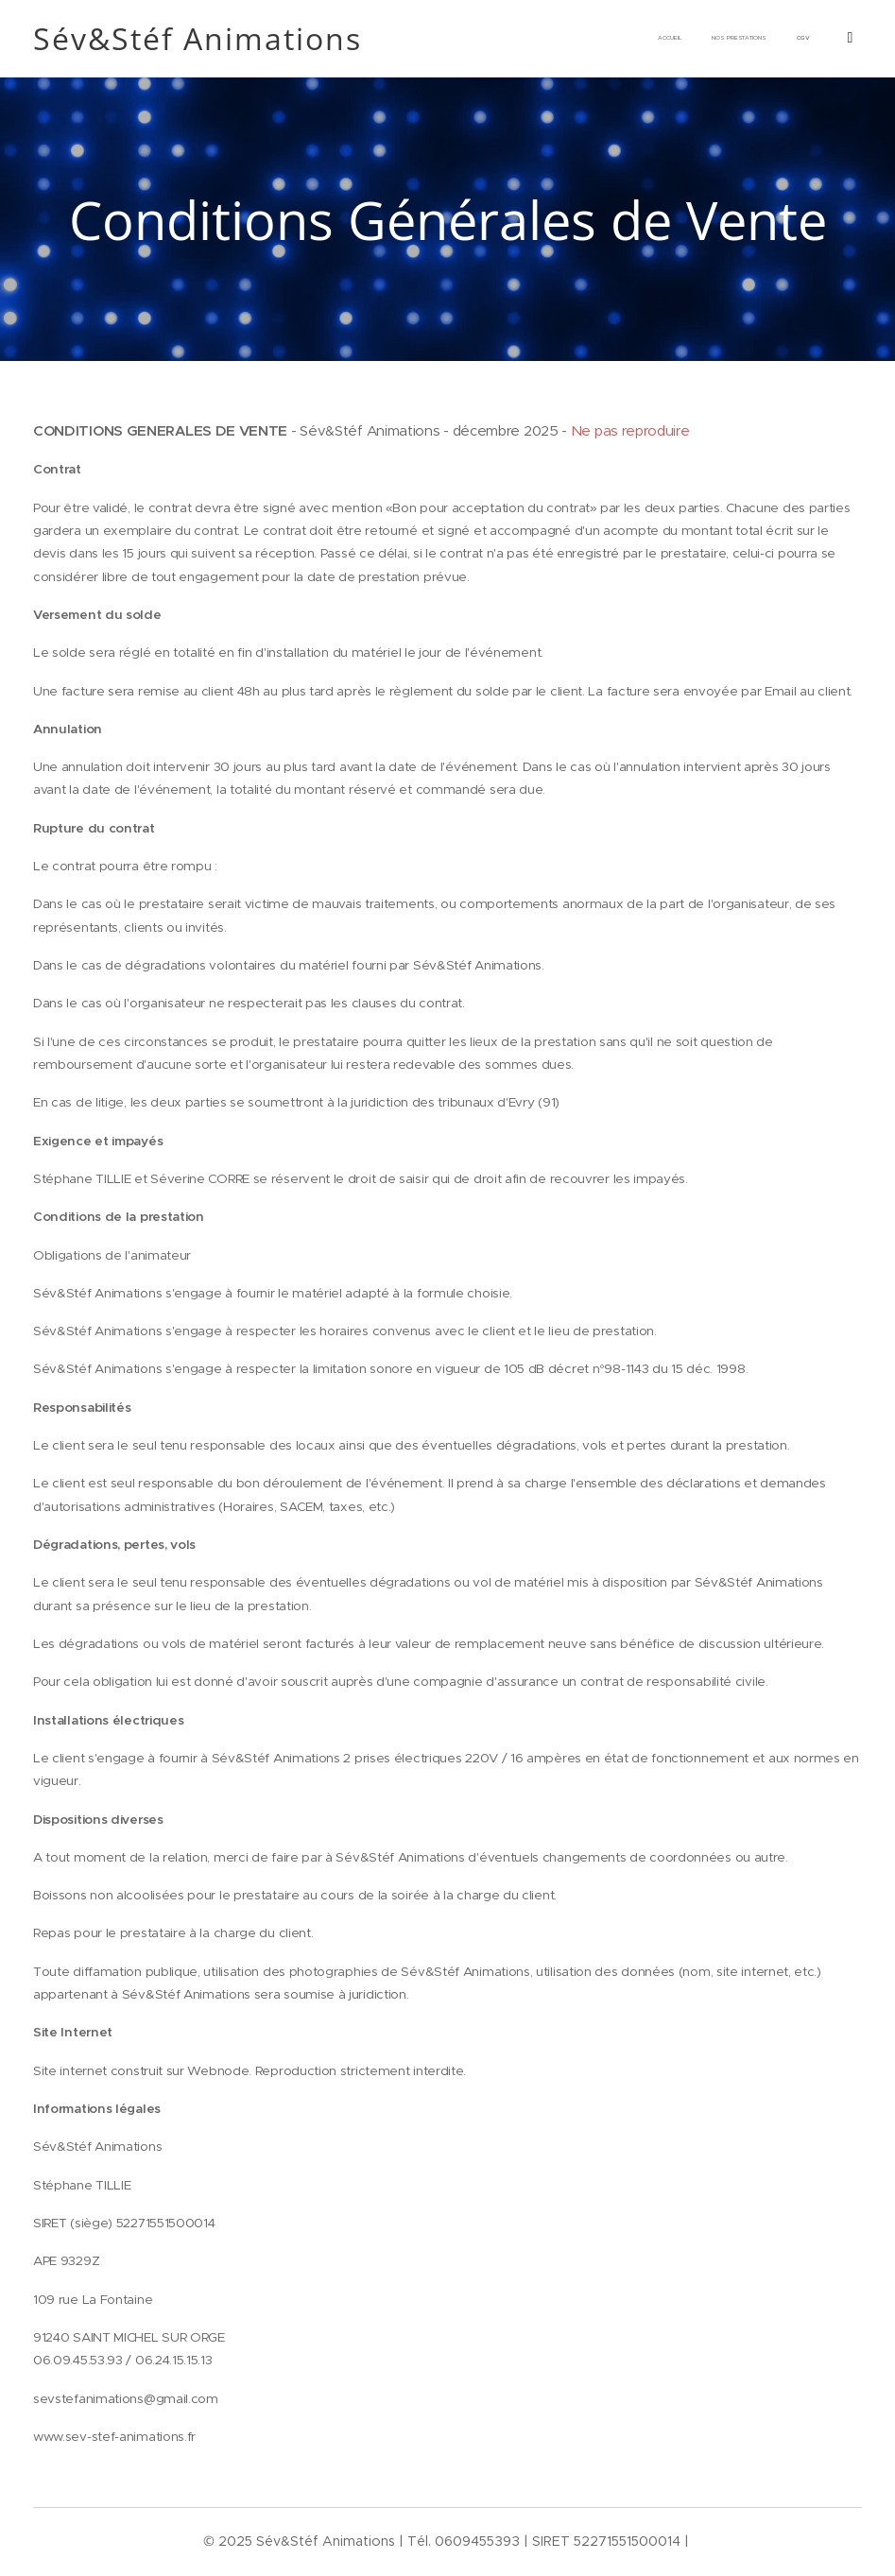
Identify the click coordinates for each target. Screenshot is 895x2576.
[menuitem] (686, 38)
